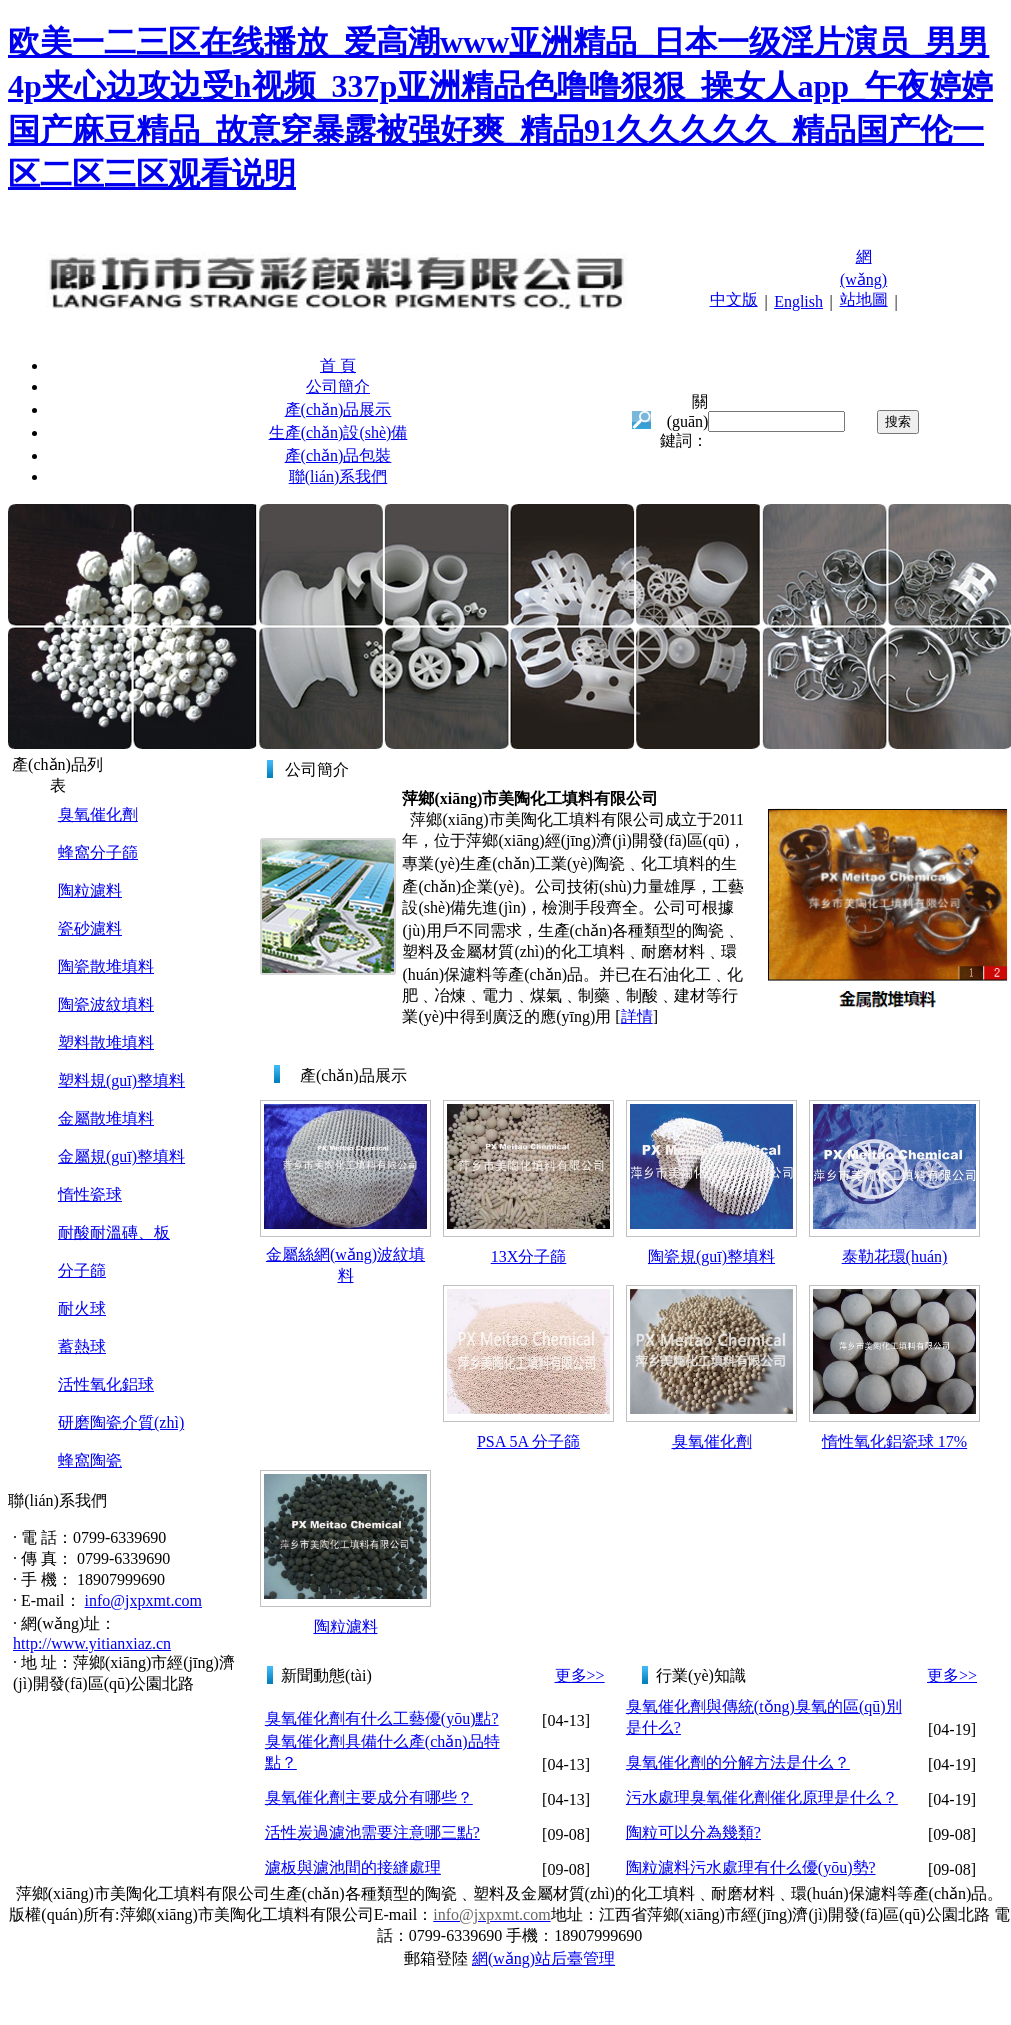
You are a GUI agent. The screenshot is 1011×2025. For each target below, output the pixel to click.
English (798, 301)
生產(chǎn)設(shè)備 (338, 432)
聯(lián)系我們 (338, 476)
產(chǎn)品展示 (338, 409)
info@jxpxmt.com (143, 1600)
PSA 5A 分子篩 (528, 1441)
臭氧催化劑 (98, 814)
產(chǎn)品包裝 (338, 455)
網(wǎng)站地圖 (864, 278)
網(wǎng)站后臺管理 (543, 1958)
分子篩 (82, 1270)
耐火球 (82, 1308)
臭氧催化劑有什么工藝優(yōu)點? (382, 1718)
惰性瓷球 (90, 1194)
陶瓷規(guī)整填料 (711, 1256)
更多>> (580, 1675)
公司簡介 (338, 386)
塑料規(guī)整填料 (121, 1080)
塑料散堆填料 (106, 1042)
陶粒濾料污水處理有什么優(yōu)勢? (751, 1867)
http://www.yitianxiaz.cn (92, 1643)
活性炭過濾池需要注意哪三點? (372, 1832)
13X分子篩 (529, 1256)
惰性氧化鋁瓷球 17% (894, 1441)
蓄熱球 (82, 1346)
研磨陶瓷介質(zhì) (121, 1422)
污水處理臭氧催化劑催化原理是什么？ (762, 1797)
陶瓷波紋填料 (106, 1004)
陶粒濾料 (90, 890)
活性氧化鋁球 (106, 1384)
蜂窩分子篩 (98, 852)
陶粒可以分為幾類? (693, 1832)
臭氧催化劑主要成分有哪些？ (369, 1797)
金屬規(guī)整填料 (121, 1156)
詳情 (637, 1016)
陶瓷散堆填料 (106, 966)
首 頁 (338, 365)
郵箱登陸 (436, 1958)
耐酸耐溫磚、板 (114, 1232)
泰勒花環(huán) (895, 1256)
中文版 (734, 299)
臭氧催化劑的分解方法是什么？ (738, 1762)
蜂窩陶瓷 (90, 1460)
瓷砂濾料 (90, 928)
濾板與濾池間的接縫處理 (353, 1867)
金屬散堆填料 (106, 1118)
